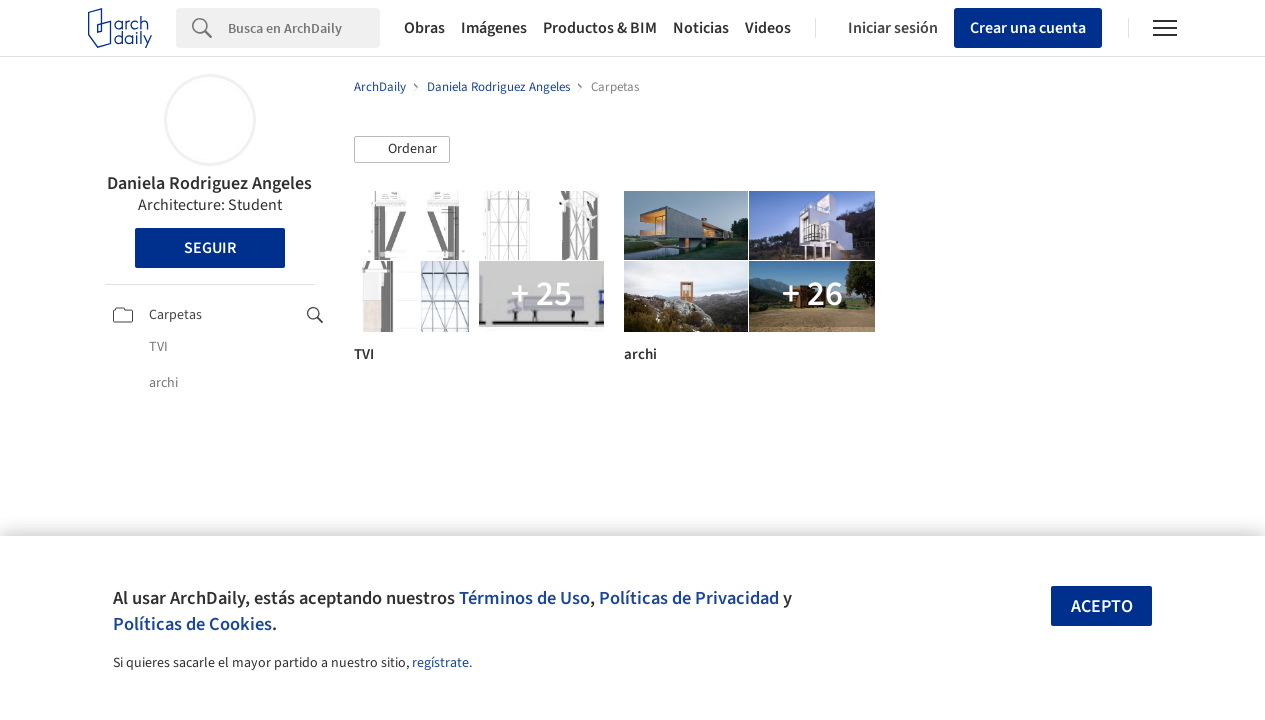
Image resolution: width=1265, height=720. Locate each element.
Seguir (210, 248)
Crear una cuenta (1028, 28)
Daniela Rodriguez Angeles (209, 183)
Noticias (701, 28)
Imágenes (494, 28)
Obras (424, 28)
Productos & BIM (600, 28)
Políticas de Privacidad (689, 598)
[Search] (304, 28)
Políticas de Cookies (192, 624)
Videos (768, 28)
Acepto (1102, 606)
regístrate (440, 663)
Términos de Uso (524, 598)
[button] (402, 150)
